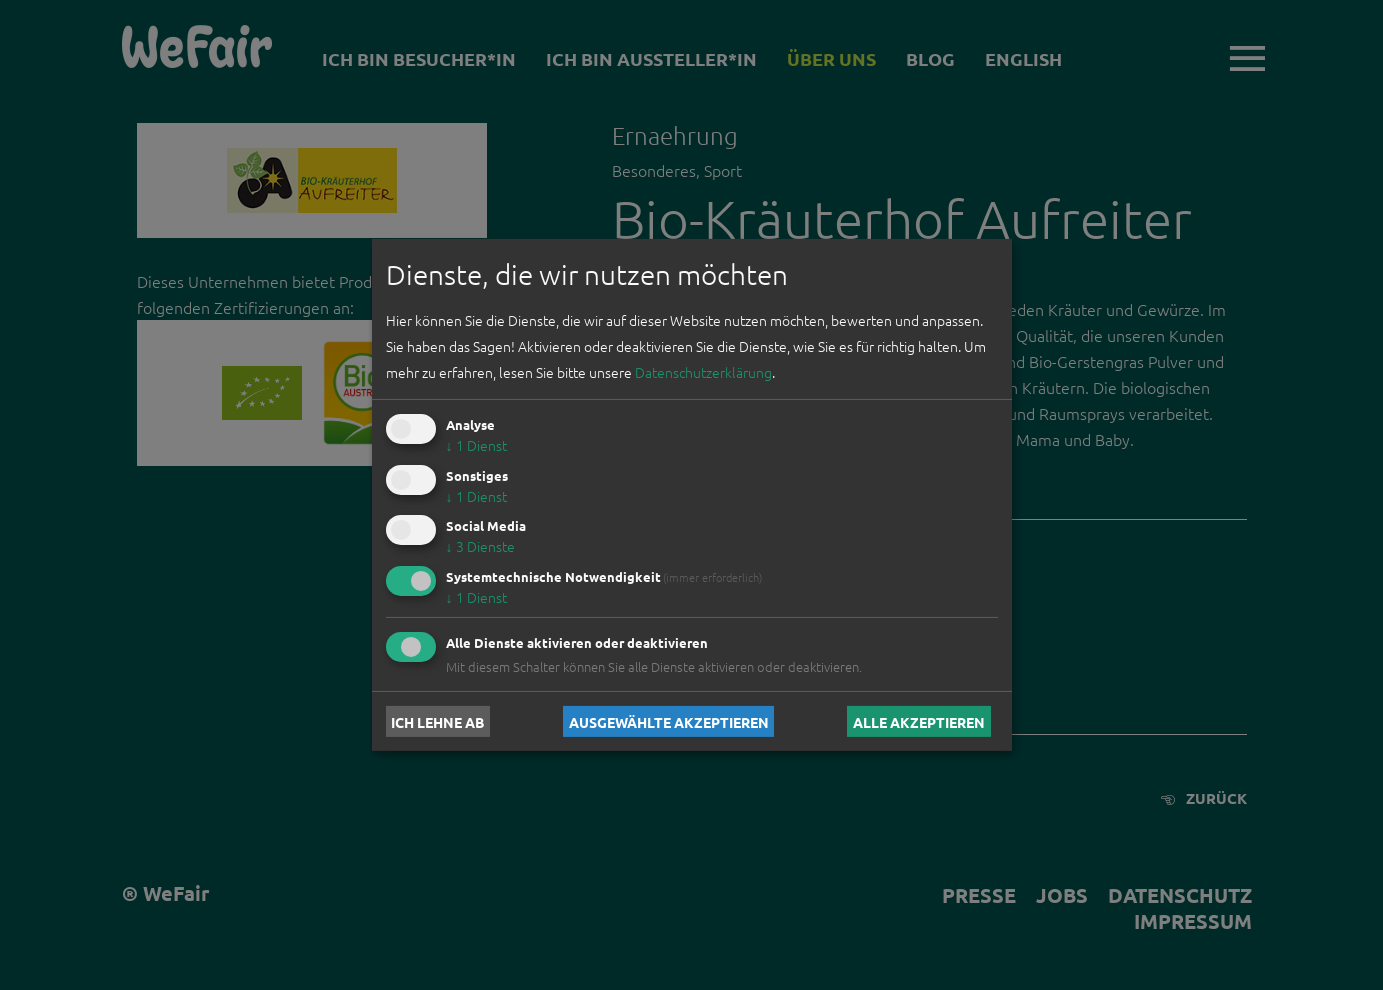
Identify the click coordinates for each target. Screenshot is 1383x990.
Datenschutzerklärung (703, 372)
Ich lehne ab (437, 721)
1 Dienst (476, 445)
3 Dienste (480, 546)
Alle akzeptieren (919, 721)
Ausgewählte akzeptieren (669, 721)
